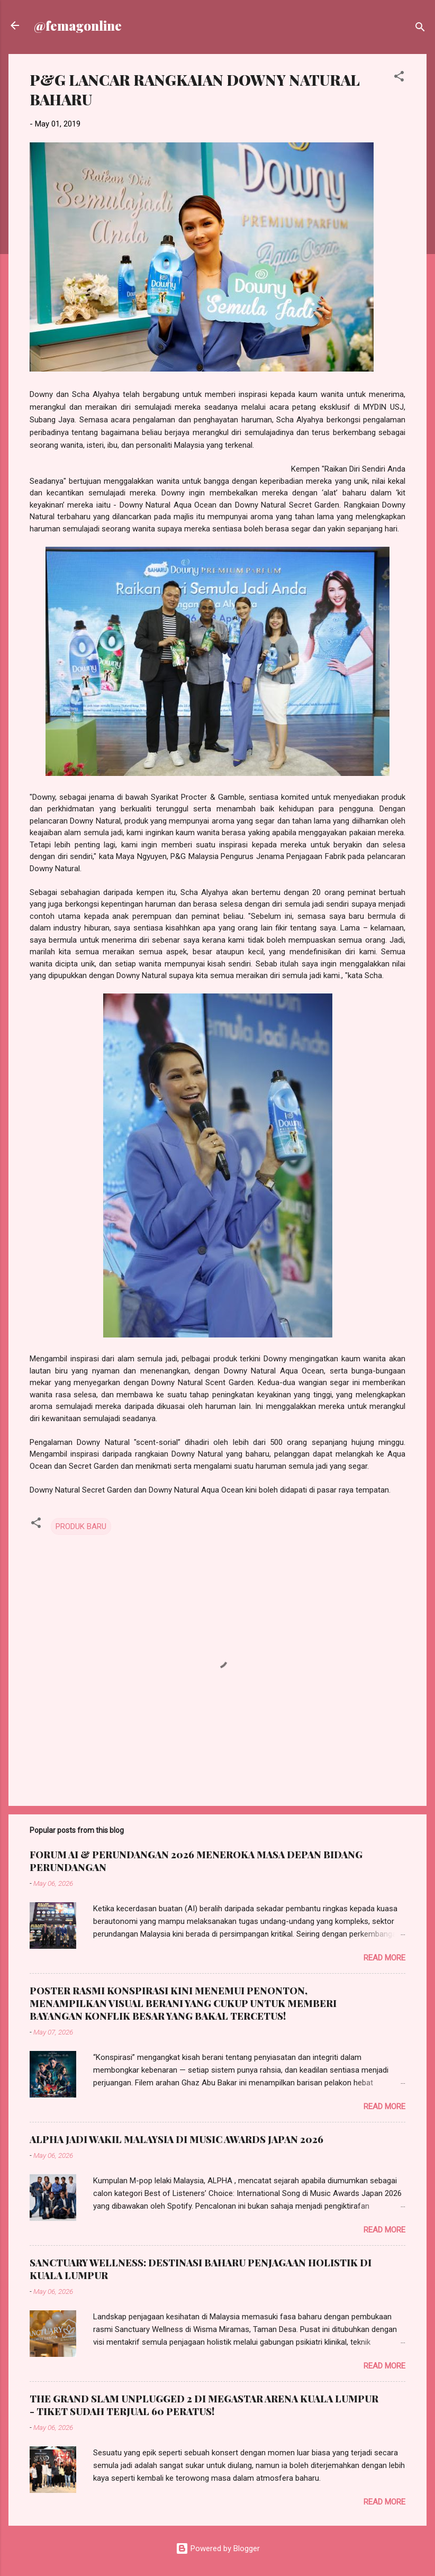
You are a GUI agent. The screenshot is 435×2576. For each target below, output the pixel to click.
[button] (399, 78)
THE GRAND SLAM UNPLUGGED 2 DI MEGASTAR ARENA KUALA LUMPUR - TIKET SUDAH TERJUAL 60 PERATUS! (204, 2405)
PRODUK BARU (81, 1526)
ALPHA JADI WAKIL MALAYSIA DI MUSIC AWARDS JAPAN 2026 (176, 2139)
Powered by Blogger (218, 2548)
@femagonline (78, 25)
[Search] (420, 29)
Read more (384, 1958)
